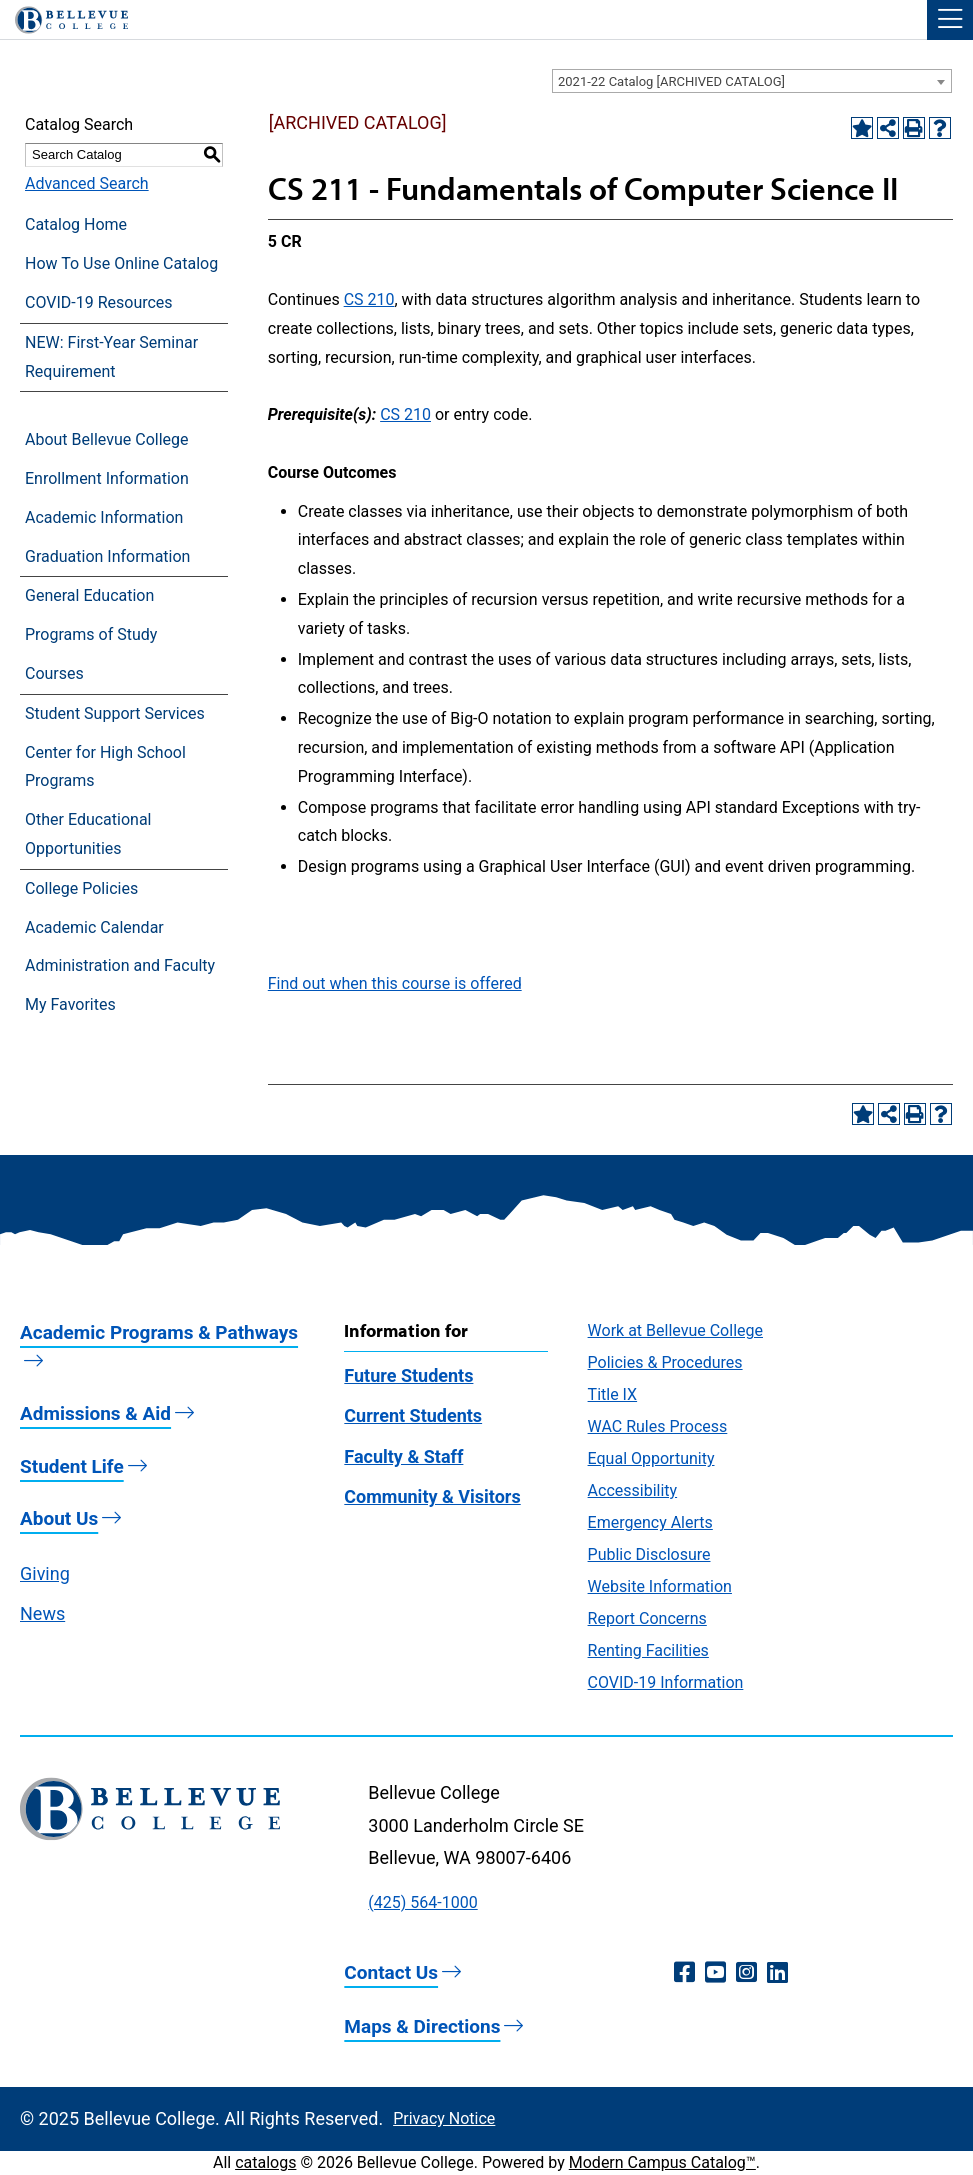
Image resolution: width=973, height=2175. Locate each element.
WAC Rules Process (658, 1426)
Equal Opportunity (651, 1458)
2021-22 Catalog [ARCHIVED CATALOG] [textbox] (671, 81)
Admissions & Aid (95, 1413)
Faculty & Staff (403, 1456)
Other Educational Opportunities (88, 834)
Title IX (613, 1394)
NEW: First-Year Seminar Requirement (111, 357)
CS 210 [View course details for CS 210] (369, 299)
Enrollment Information (107, 478)
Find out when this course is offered (395, 983)
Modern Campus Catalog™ (662, 2162)
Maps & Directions (422, 2026)
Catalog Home (76, 224)
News (42, 1613)
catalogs (265, 2162)
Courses (54, 673)
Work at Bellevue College (675, 1330)
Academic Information (104, 517)
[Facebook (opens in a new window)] (684, 1973)
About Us (59, 1518)
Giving (45, 1573)
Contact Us (391, 1972)
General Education (89, 595)
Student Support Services (115, 713)
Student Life (72, 1466)
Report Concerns (647, 1618)
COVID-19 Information (666, 1682)
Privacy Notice (444, 2118)
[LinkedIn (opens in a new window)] (777, 1973)
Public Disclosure (649, 1554)
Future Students (408, 1375)
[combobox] (752, 81)
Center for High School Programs (105, 767)
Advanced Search (87, 183)
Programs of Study (91, 634)
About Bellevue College (106, 439)
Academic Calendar (94, 927)
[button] (950, 20)
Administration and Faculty (120, 965)
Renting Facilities (648, 1650)
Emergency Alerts (650, 1522)
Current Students (413, 1415)
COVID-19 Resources (99, 302)
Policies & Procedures (665, 1362)
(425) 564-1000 (422, 1902)
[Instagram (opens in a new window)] (746, 1973)
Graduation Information (107, 556)
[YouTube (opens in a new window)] (715, 1973)
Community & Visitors (432, 1496)
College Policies (81, 888)
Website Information (660, 1586)
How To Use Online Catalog (121, 263)
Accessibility (633, 1490)
